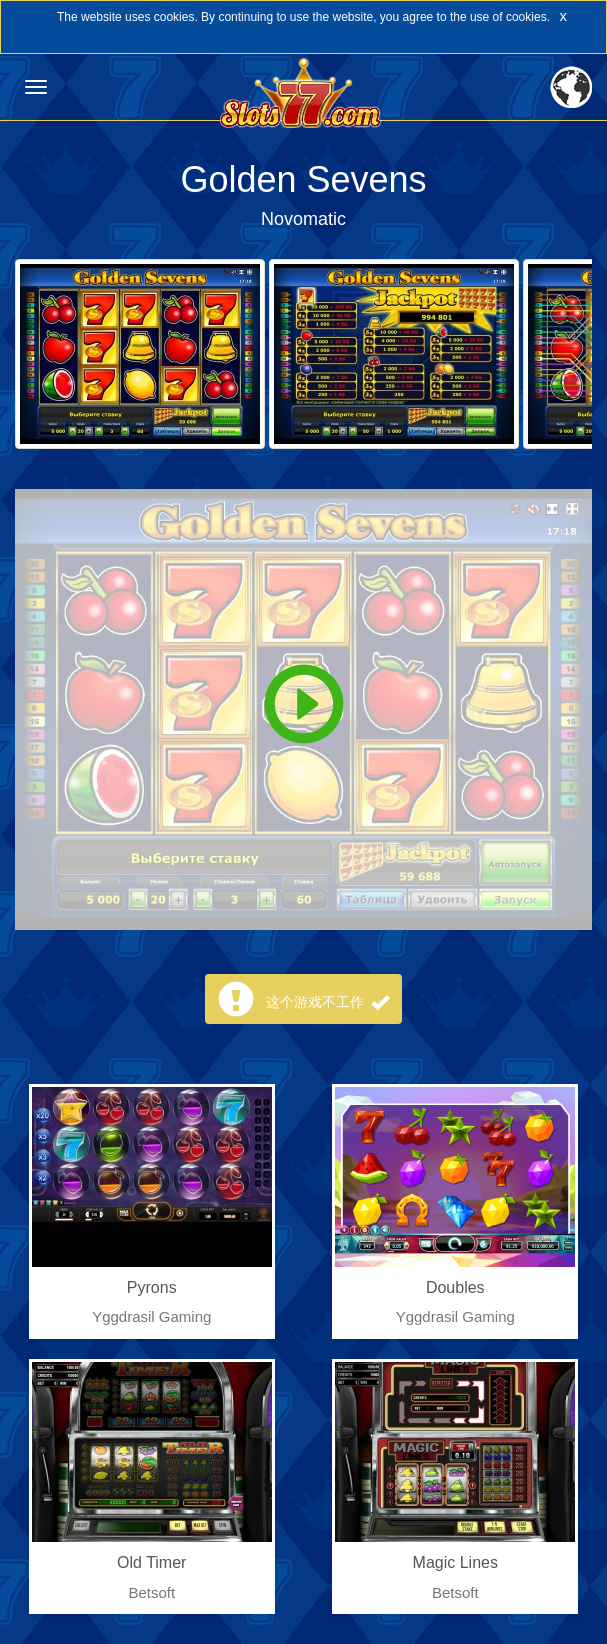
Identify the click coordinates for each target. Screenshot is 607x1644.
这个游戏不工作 (328, 1002)
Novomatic (303, 219)
